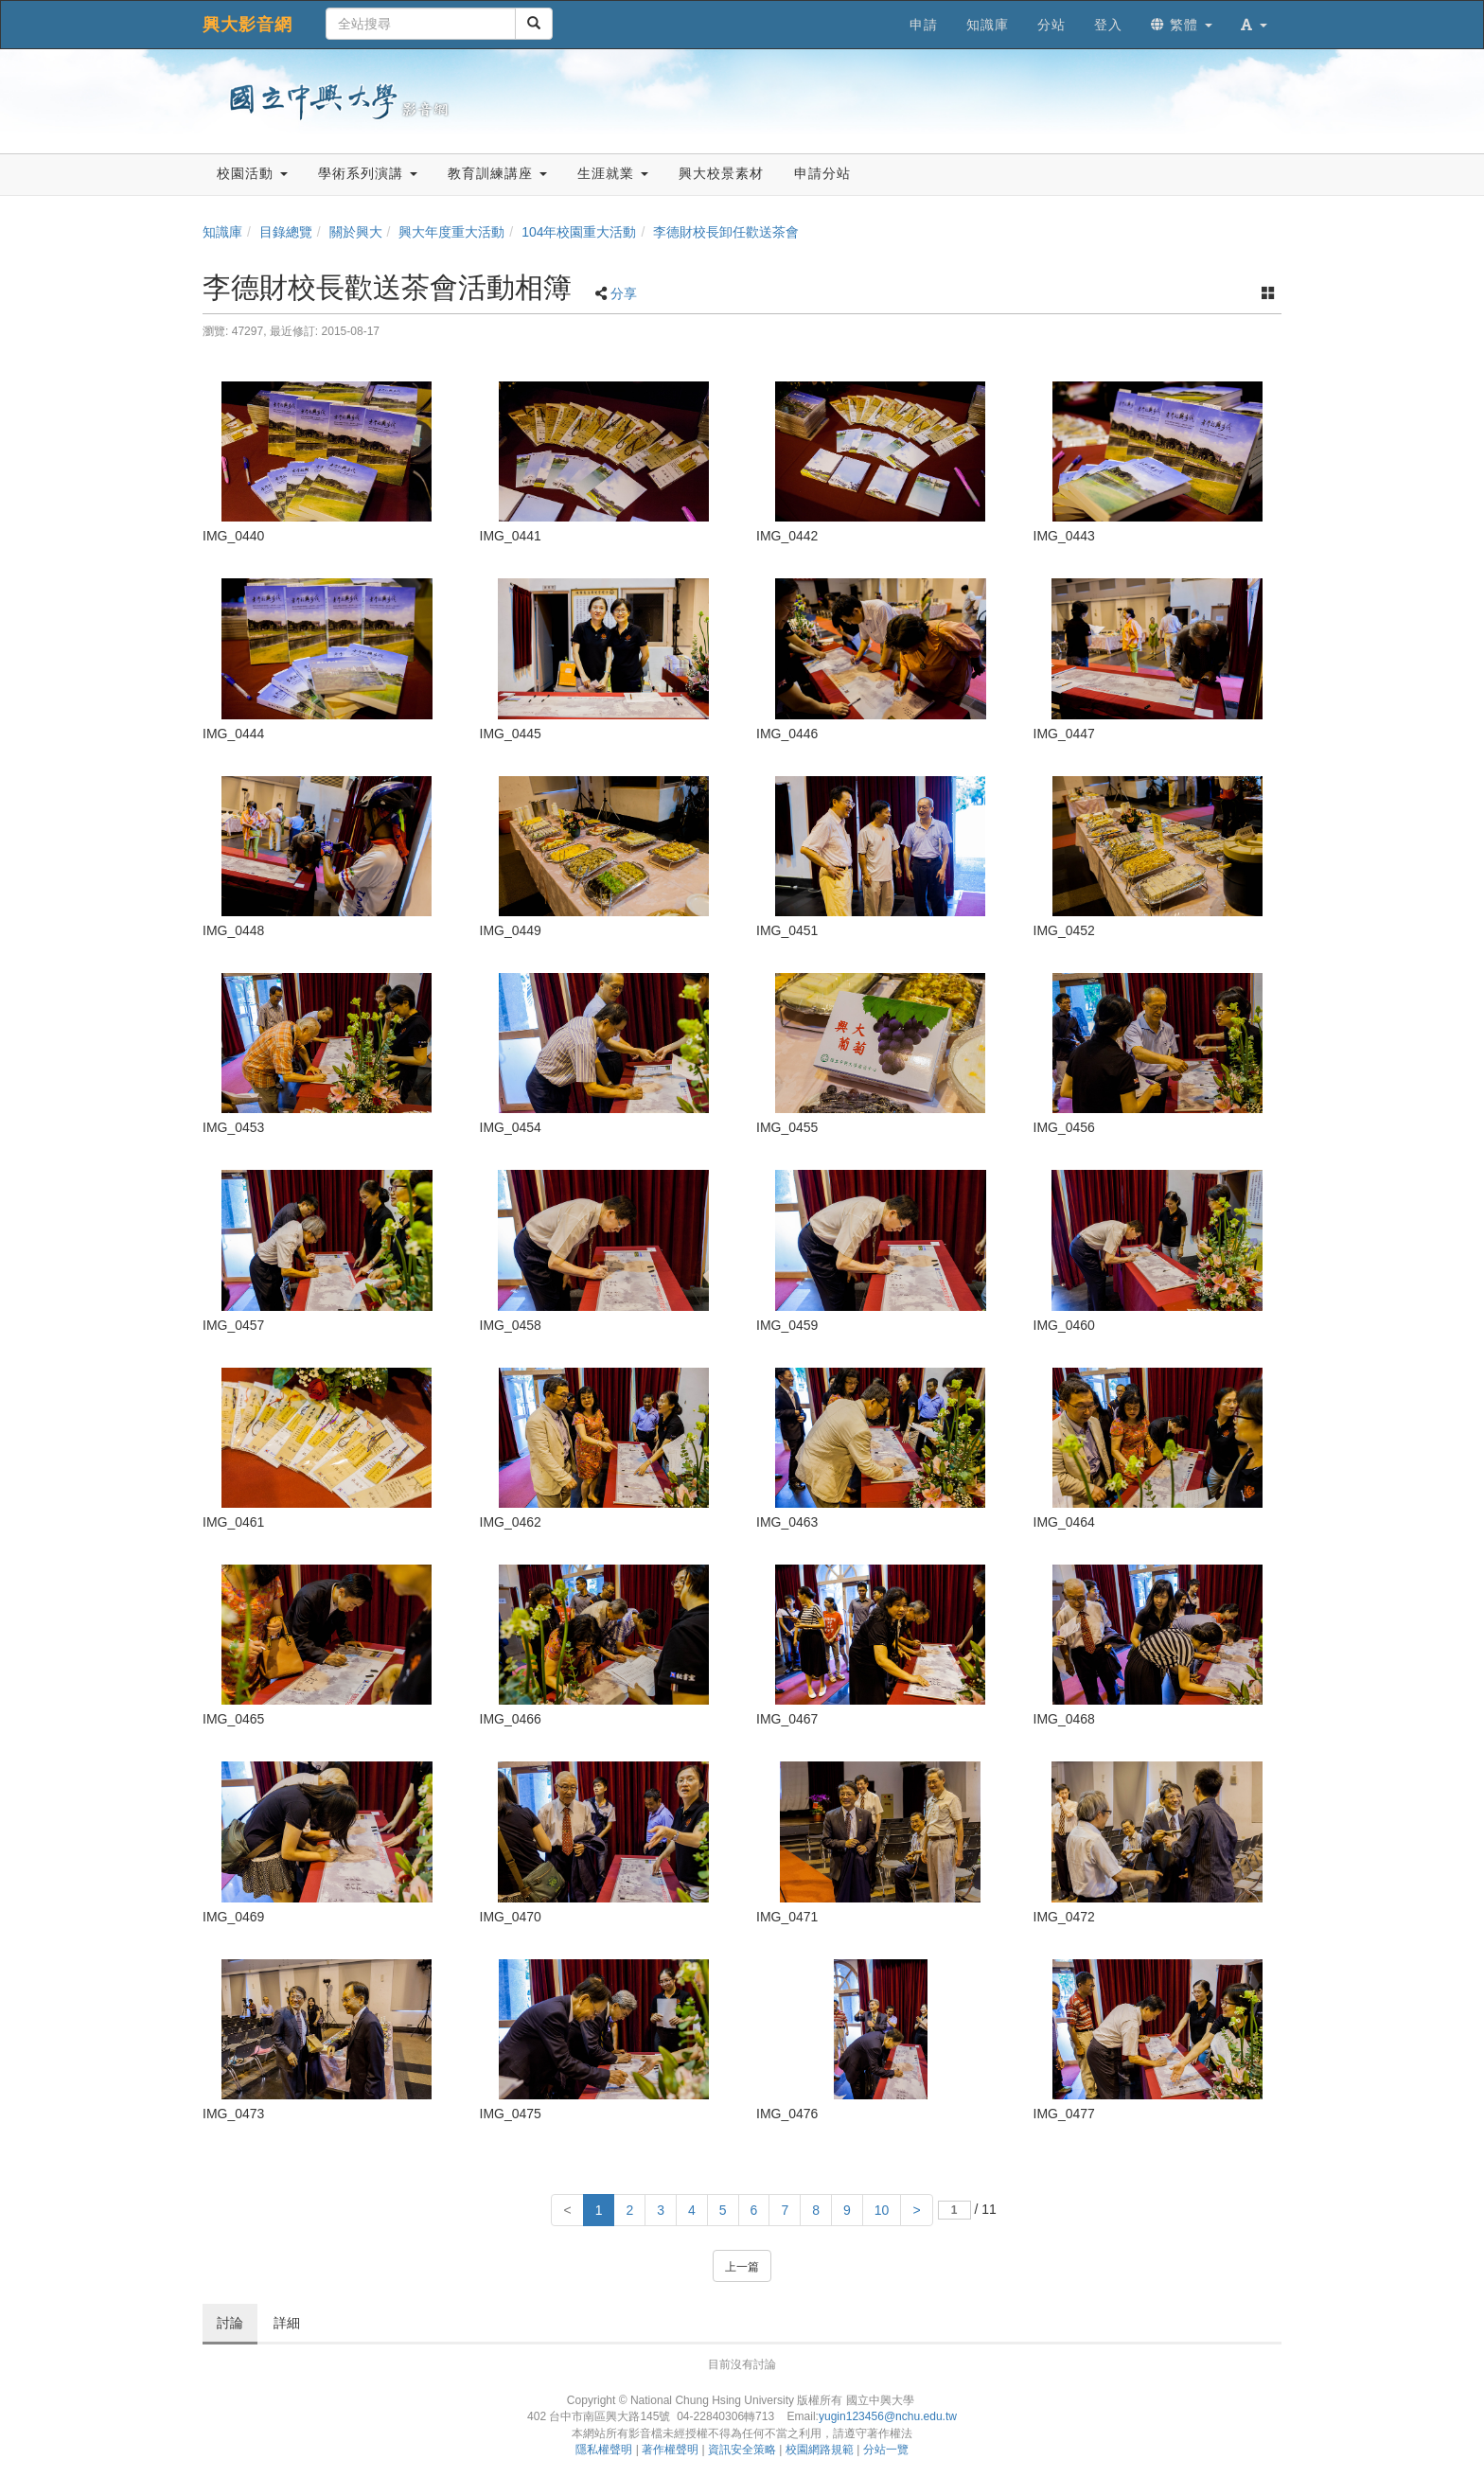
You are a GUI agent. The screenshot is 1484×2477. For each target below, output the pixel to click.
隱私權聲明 (603, 2449)
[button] (1254, 24)
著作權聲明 (670, 2449)
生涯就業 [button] (612, 173)
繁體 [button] (1181, 24)
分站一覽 (886, 2449)
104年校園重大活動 (578, 231)
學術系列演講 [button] (367, 173)
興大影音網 (247, 24)
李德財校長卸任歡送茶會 (726, 231)
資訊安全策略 (742, 2449)
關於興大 (355, 231)
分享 (623, 293)
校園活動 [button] (252, 173)
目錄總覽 (285, 231)
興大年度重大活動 (451, 231)
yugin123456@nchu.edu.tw (888, 2416)
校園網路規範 (820, 2449)
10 (882, 2210)
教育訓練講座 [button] (497, 173)
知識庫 (222, 231)
